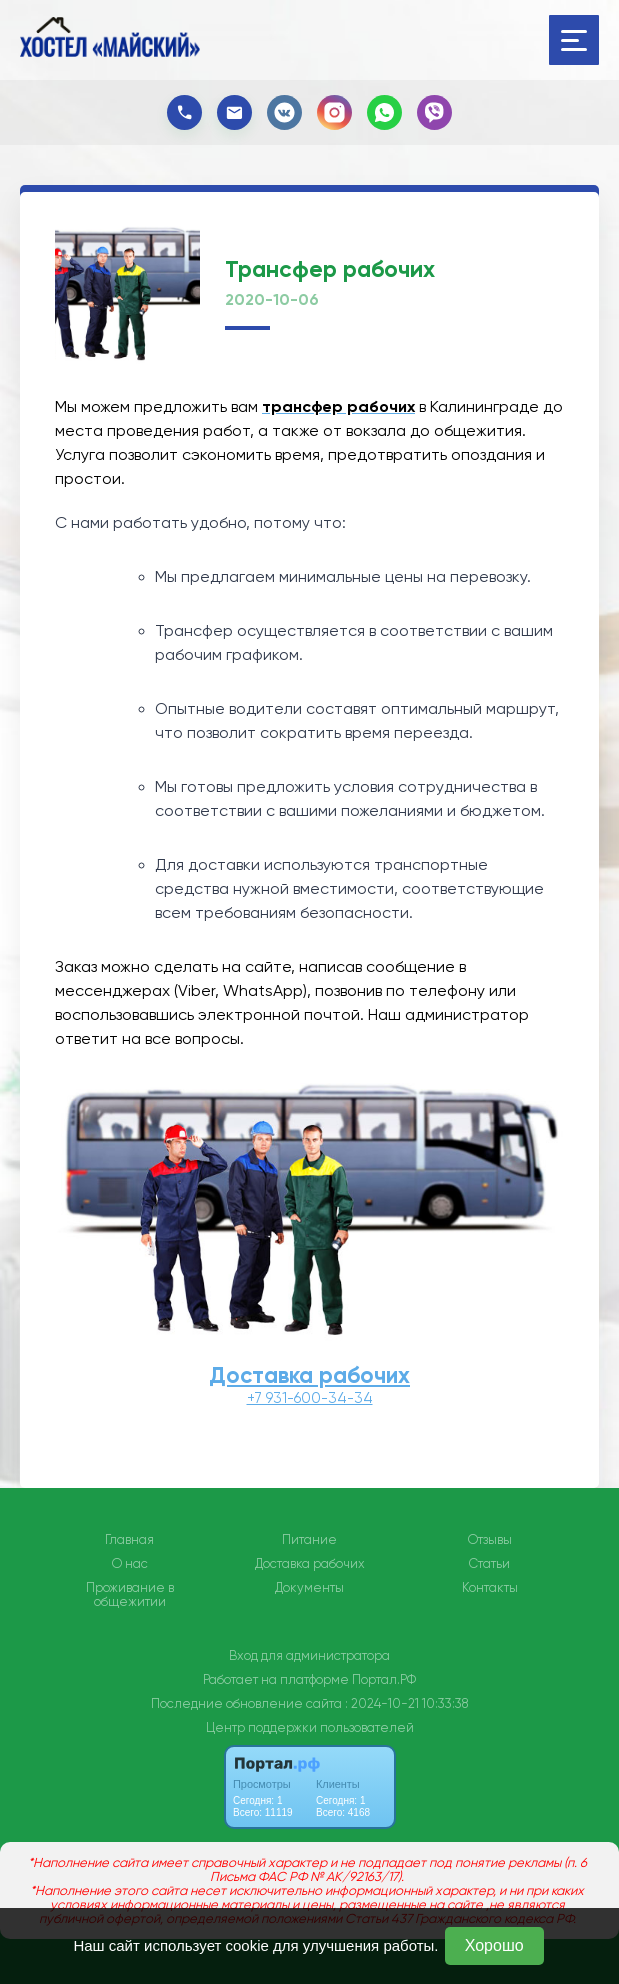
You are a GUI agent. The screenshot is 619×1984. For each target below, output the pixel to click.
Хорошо (494, 1945)
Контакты (490, 1588)
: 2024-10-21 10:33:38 (406, 1703)
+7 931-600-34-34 (310, 1398)
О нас (130, 1564)
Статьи (489, 1564)
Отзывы (490, 1540)
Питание (309, 1540)
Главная (129, 1540)
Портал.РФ (384, 1679)
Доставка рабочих (309, 1375)
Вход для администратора (309, 1655)
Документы (309, 1588)
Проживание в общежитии (130, 1595)
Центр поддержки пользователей (310, 1727)
